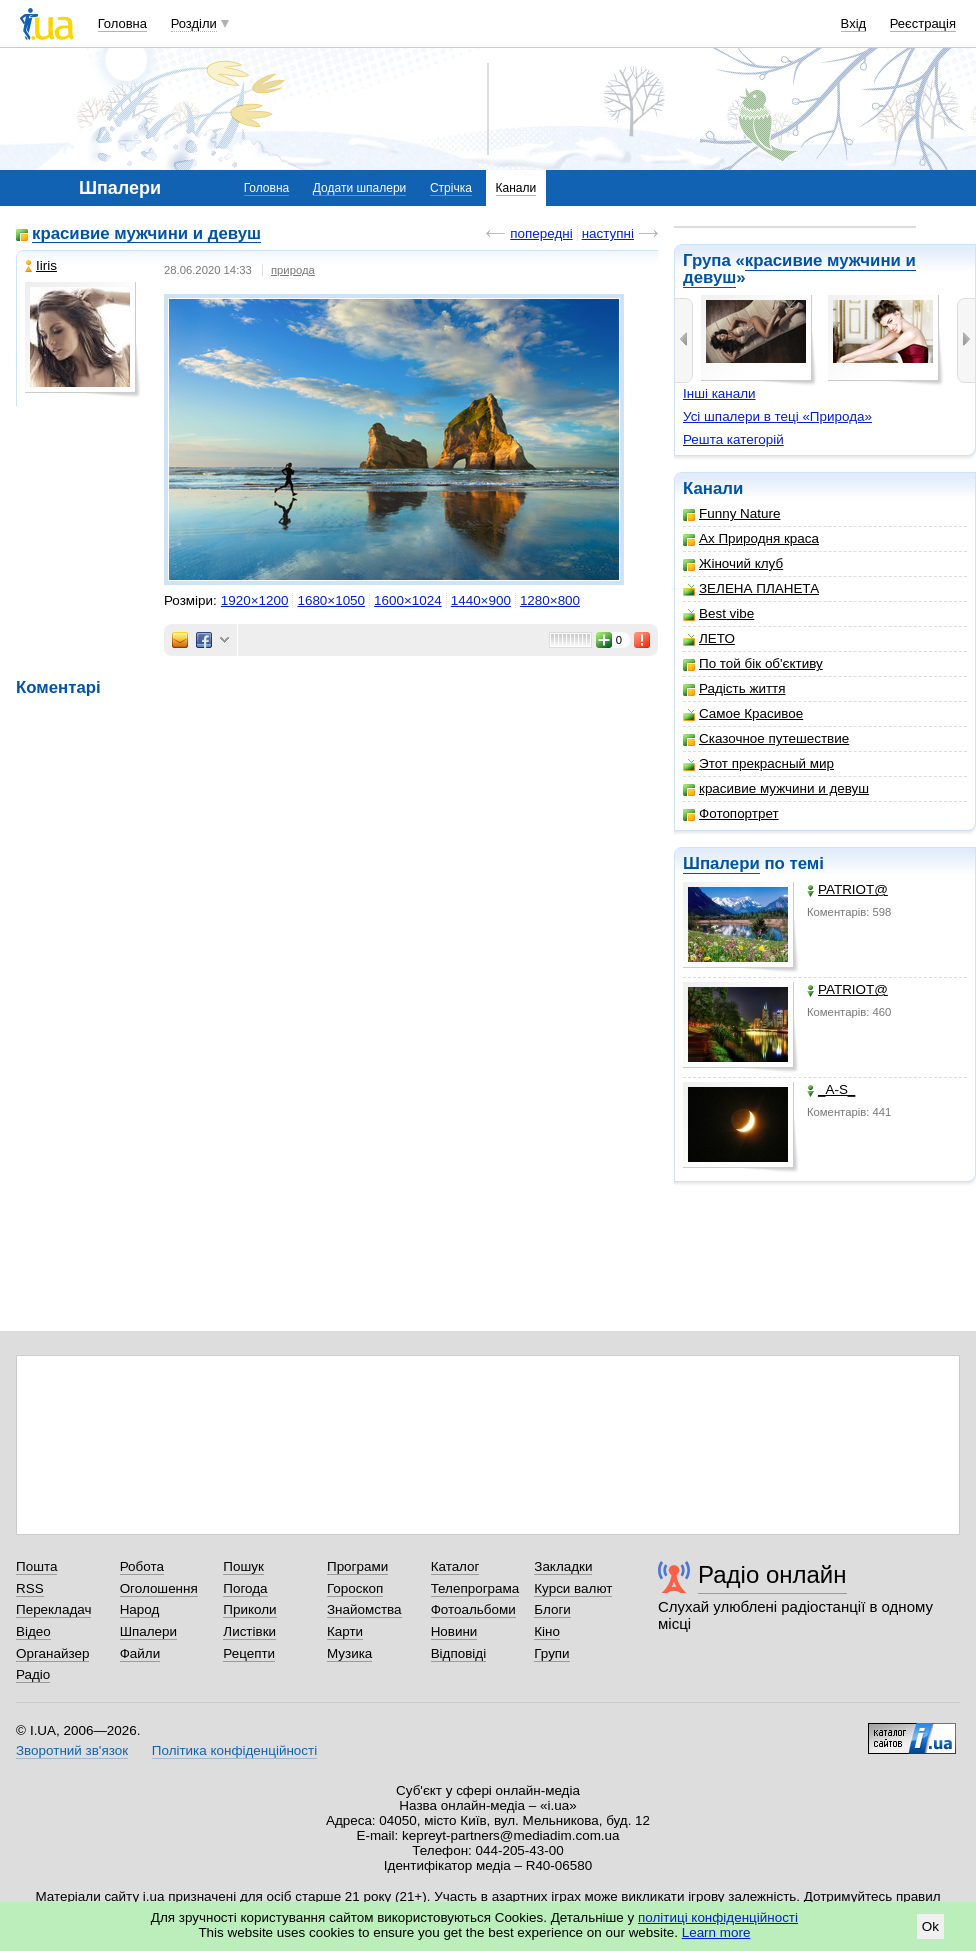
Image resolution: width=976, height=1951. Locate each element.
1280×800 (550, 600)
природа (293, 270)
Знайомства (364, 1609)
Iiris (41, 265)
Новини (454, 1631)
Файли (140, 1653)
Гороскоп (355, 1588)
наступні (608, 233)
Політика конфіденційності (234, 1750)
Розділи (194, 23)
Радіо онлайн (772, 1574)
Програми (357, 1566)
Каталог (455, 1566)
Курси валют (573, 1588)
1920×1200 (255, 600)
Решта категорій (733, 439)
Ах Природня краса (751, 538)
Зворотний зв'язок (72, 1750)
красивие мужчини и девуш (799, 269)
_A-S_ (831, 1089)
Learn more (716, 1932)
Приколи (249, 1609)
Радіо (33, 1674)
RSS (30, 1588)
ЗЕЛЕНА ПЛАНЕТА (751, 588)
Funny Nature (731, 513)
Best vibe (718, 613)
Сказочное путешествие (766, 738)
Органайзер (52, 1653)
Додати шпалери (359, 188)
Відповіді (459, 1653)
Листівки (249, 1631)
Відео (33, 1631)
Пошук (243, 1566)
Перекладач (53, 1609)
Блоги (552, 1609)
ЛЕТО (709, 638)
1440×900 (481, 600)
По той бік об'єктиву (753, 663)
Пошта (36, 1566)
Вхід (854, 23)
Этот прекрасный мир (758, 763)
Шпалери (721, 863)
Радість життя (734, 688)
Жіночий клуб (733, 563)
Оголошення (159, 1588)
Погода (245, 1588)
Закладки (563, 1566)
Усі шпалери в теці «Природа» (777, 416)
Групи (551, 1653)
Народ (140, 1609)
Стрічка (451, 188)
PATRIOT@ (847, 889)
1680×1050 (331, 600)
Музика (349, 1653)
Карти (345, 1631)
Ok (930, 1926)
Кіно (547, 1631)
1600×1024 (408, 600)
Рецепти (249, 1653)
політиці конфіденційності (718, 1917)
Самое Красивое (743, 713)
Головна (122, 23)
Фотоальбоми (473, 1609)
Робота (142, 1566)
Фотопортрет (731, 813)
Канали (516, 188)
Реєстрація (923, 23)
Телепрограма (475, 1588)
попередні (541, 233)
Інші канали (719, 393)
